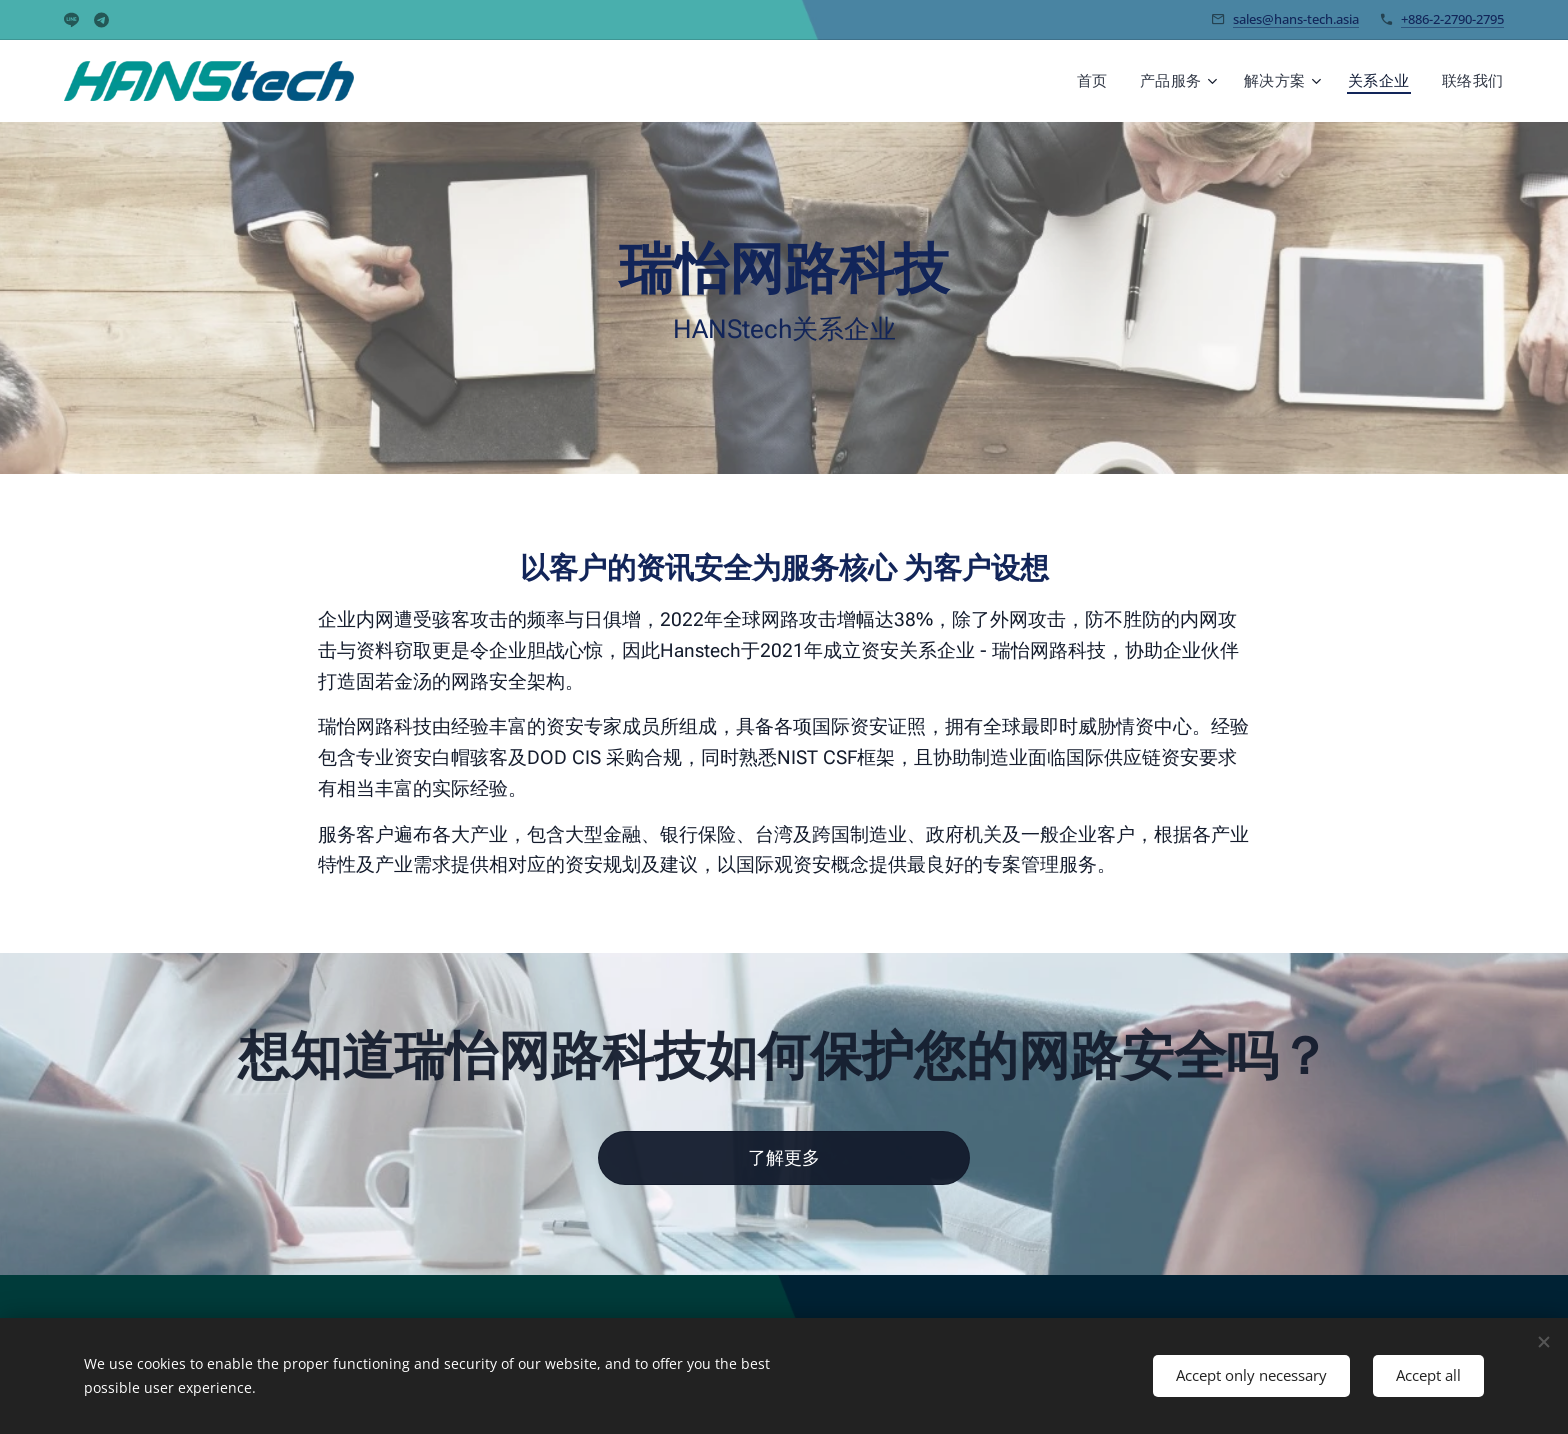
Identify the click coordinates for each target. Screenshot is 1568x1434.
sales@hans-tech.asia (1296, 19)
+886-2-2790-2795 (1452, 19)
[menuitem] (1111, 81)
